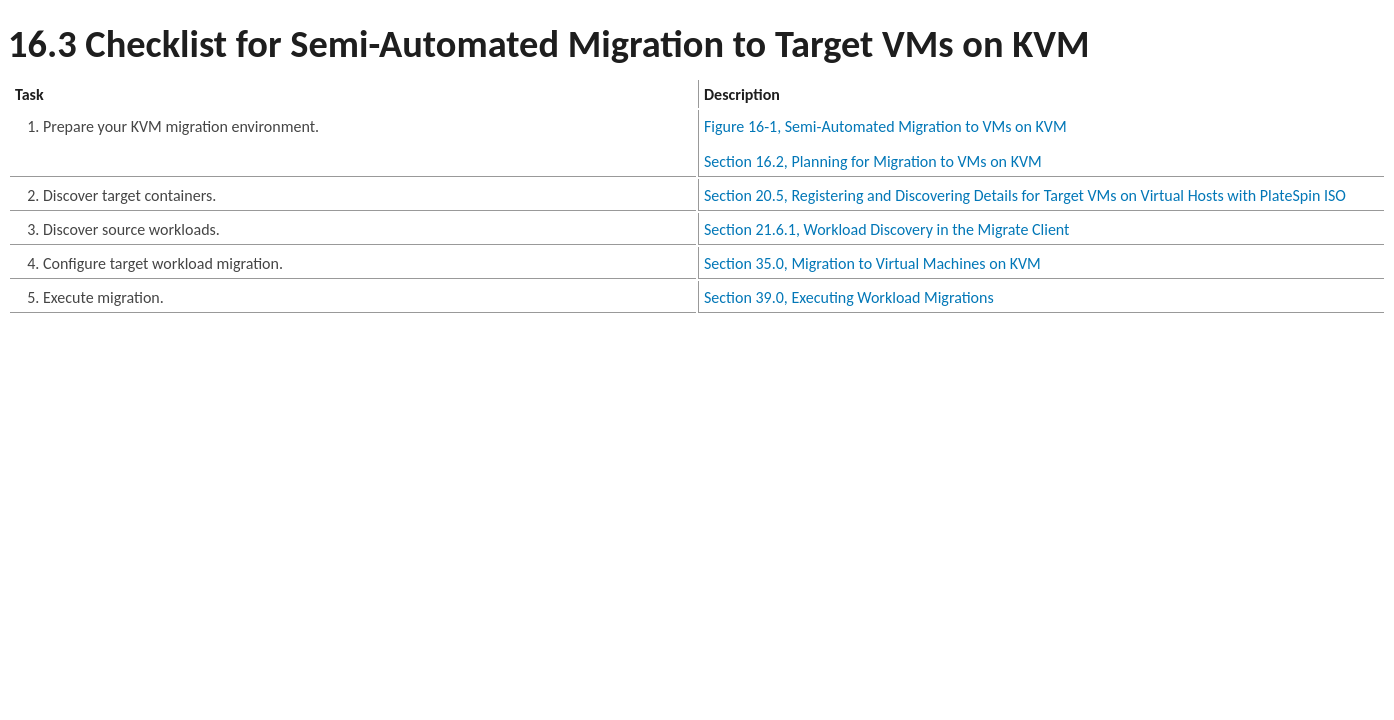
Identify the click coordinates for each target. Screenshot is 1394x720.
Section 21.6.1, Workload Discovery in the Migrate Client (886, 229)
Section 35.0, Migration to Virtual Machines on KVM (872, 263)
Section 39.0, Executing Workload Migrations (849, 297)
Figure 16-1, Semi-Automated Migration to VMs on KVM (885, 126)
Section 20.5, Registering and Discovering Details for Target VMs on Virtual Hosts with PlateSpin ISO (1025, 195)
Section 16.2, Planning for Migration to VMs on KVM (873, 161)
